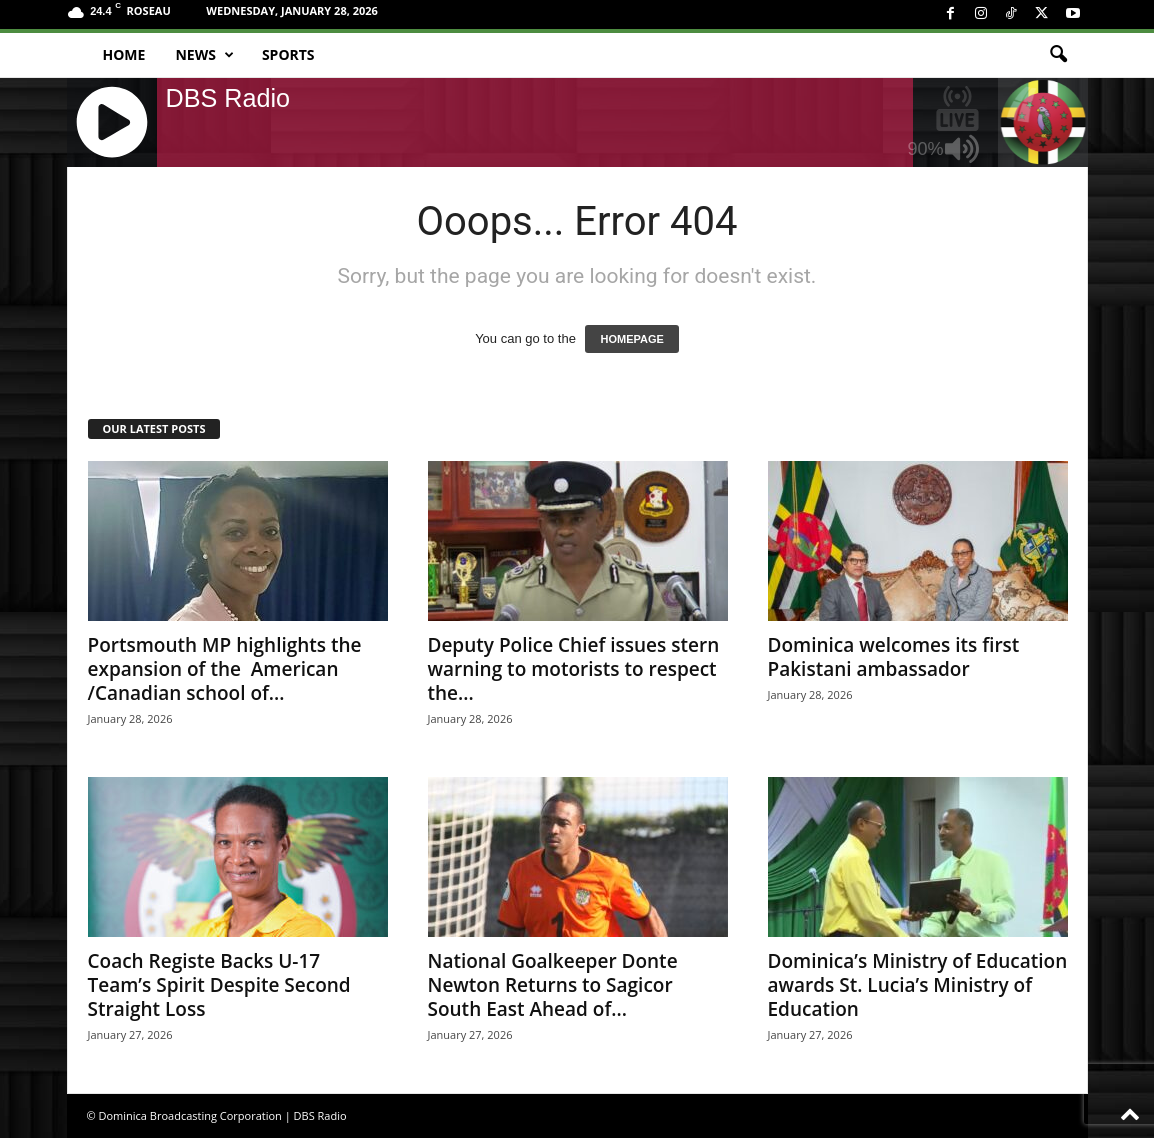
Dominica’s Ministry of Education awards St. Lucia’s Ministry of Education (918, 985)
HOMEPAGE (631, 339)
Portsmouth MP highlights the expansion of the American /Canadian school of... (225, 669)
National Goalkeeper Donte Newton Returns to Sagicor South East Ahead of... (553, 985)
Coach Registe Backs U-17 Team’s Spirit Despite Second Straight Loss (219, 985)
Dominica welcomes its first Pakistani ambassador (894, 657)
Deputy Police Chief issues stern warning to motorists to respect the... (574, 669)
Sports (288, 54)
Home (124, 54)
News (204, 55)
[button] (1058, 55)
